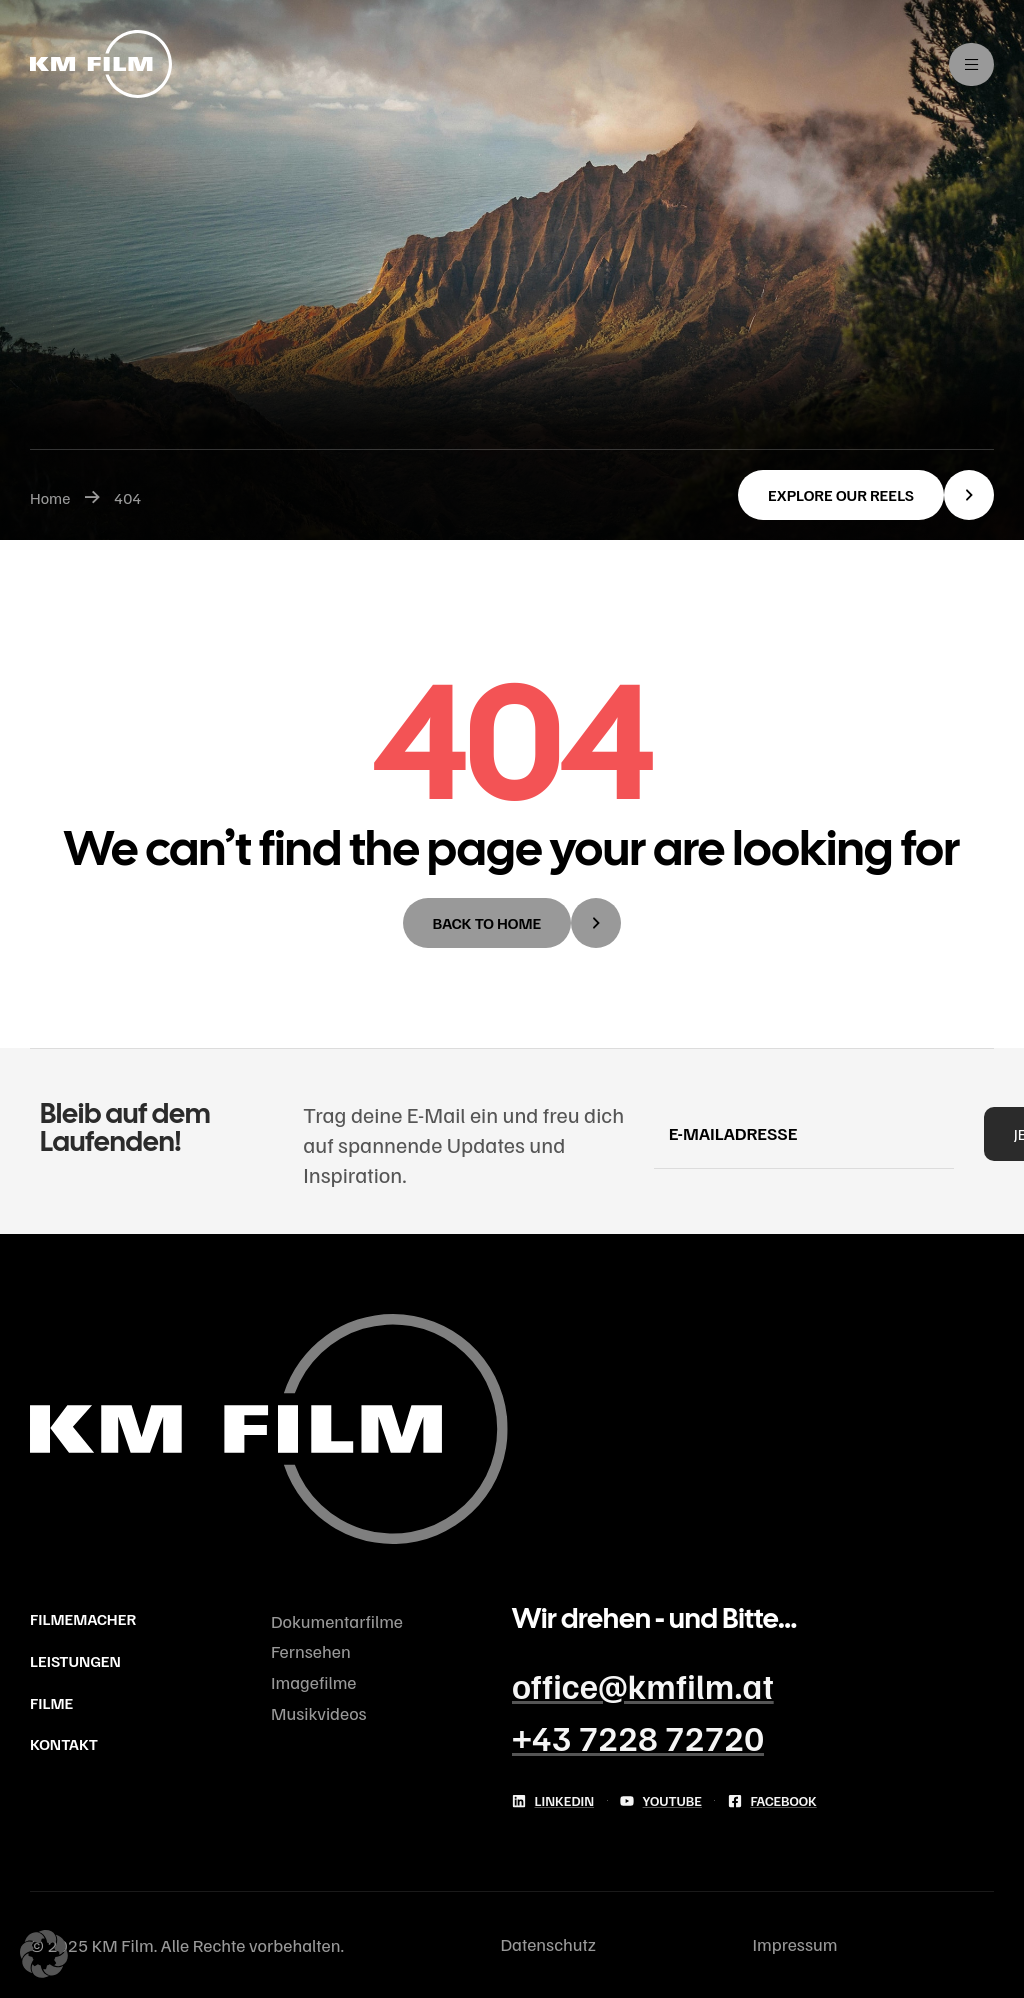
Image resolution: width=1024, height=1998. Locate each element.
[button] (866, 495)
